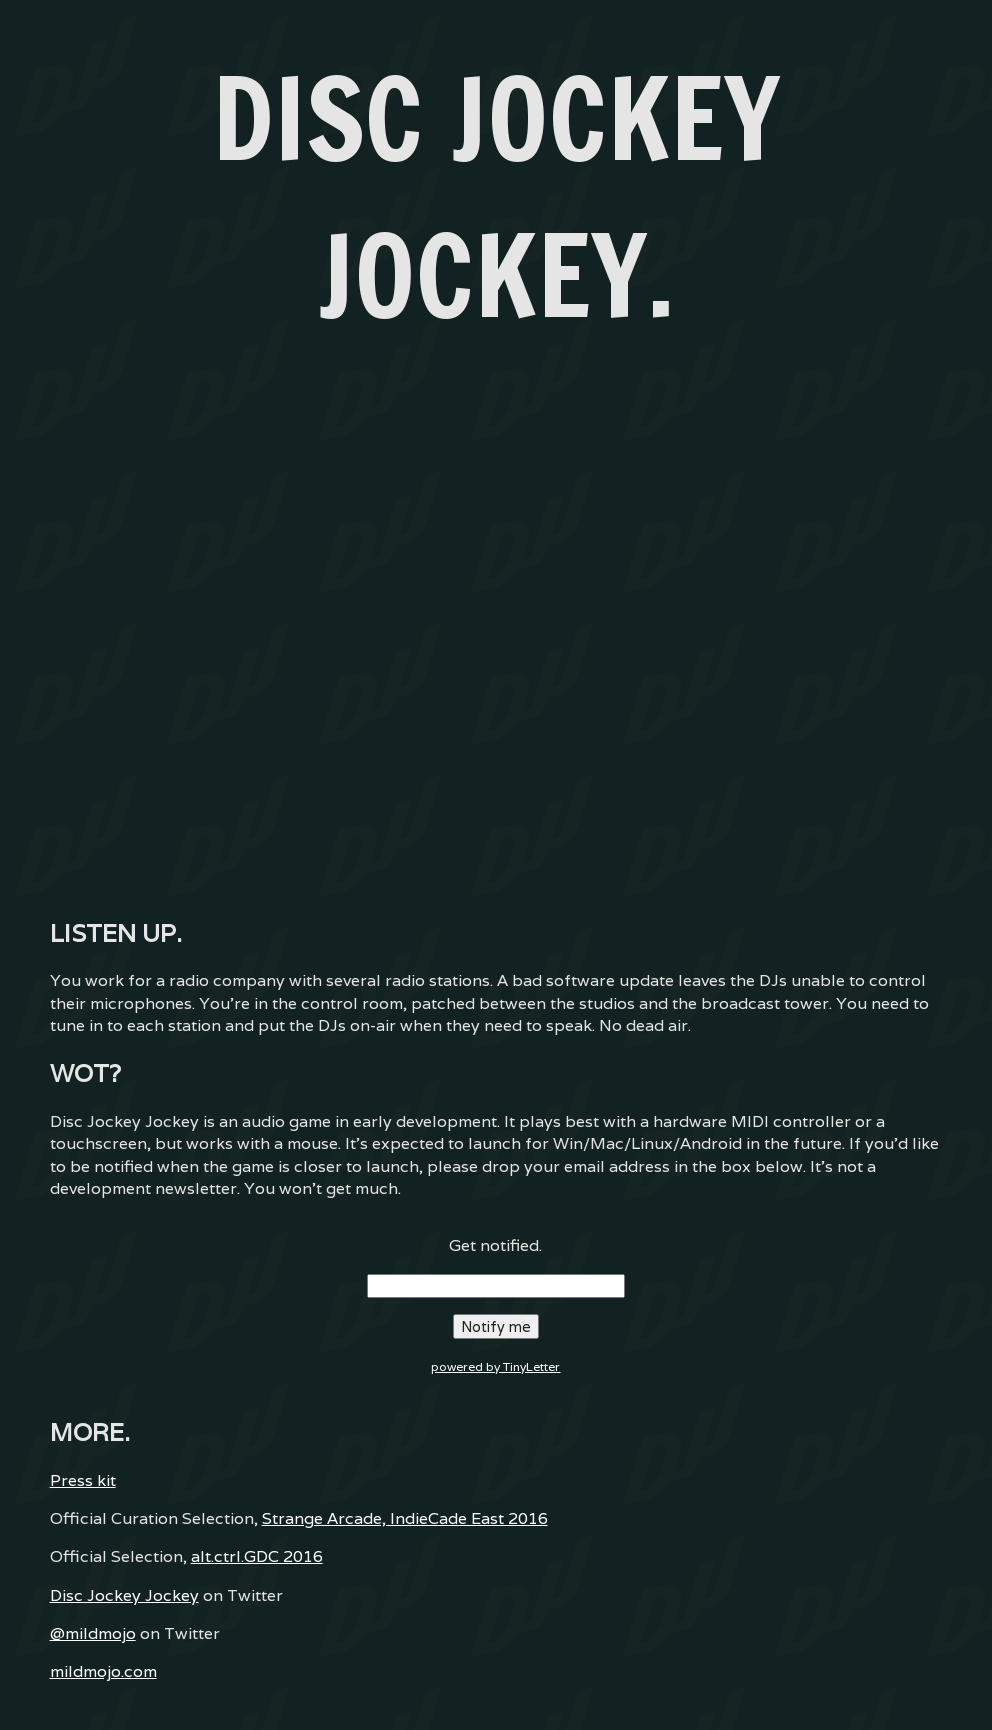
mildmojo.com (103, 1671)
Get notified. (495, 1245)
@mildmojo (93, 1633)
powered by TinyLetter (495, 1366)
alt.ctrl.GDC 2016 (257, 1556)
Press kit (83, 1480)
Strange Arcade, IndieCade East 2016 (405, 1518)
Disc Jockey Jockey (124, 1595)
